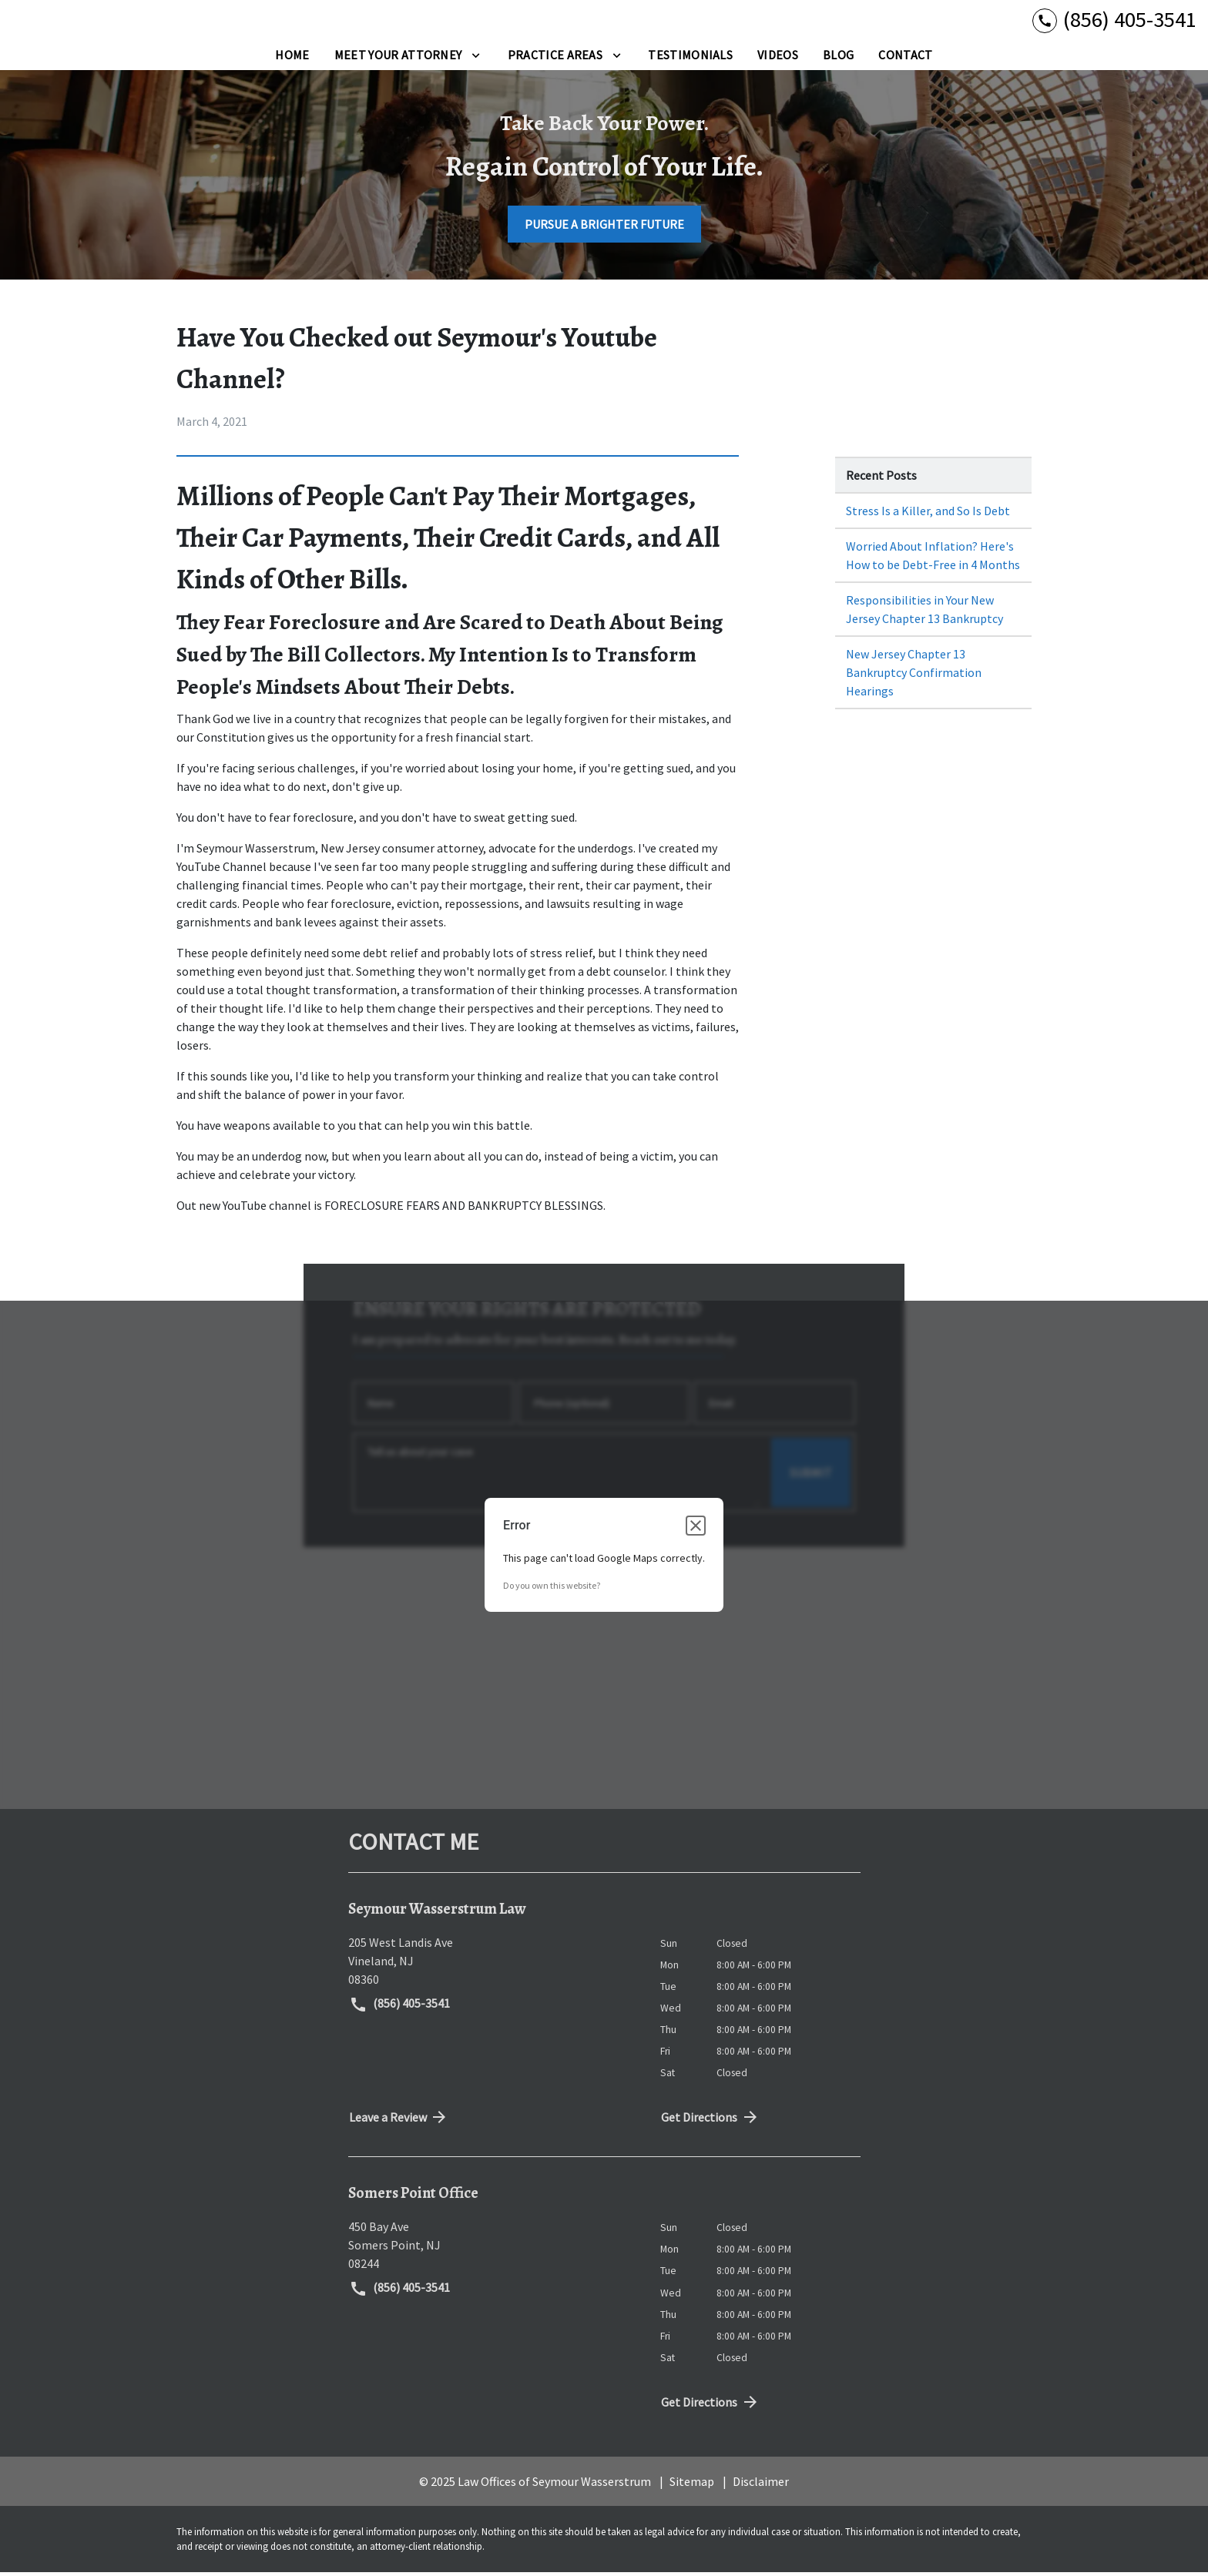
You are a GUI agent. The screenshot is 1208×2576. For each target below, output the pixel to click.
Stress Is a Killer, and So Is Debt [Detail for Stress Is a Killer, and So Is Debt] (928, 514)
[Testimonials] (690, 58)
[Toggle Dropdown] (475, 59)
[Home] (292, 58)
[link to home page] (108, 21)
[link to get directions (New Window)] (492, 1963)
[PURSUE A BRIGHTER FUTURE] (604, 227)
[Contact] (905, 58)
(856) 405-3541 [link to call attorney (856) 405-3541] (400, 2007)
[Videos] (777, 58)
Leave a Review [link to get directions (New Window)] (399, 2121)
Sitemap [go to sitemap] (691, 2484)
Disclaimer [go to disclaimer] (761, 2484)
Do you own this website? (551, 1589)
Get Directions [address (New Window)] (710, 2121)
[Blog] (838, 58)
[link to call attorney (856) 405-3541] (1114, 21)
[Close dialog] (695, 1529)
